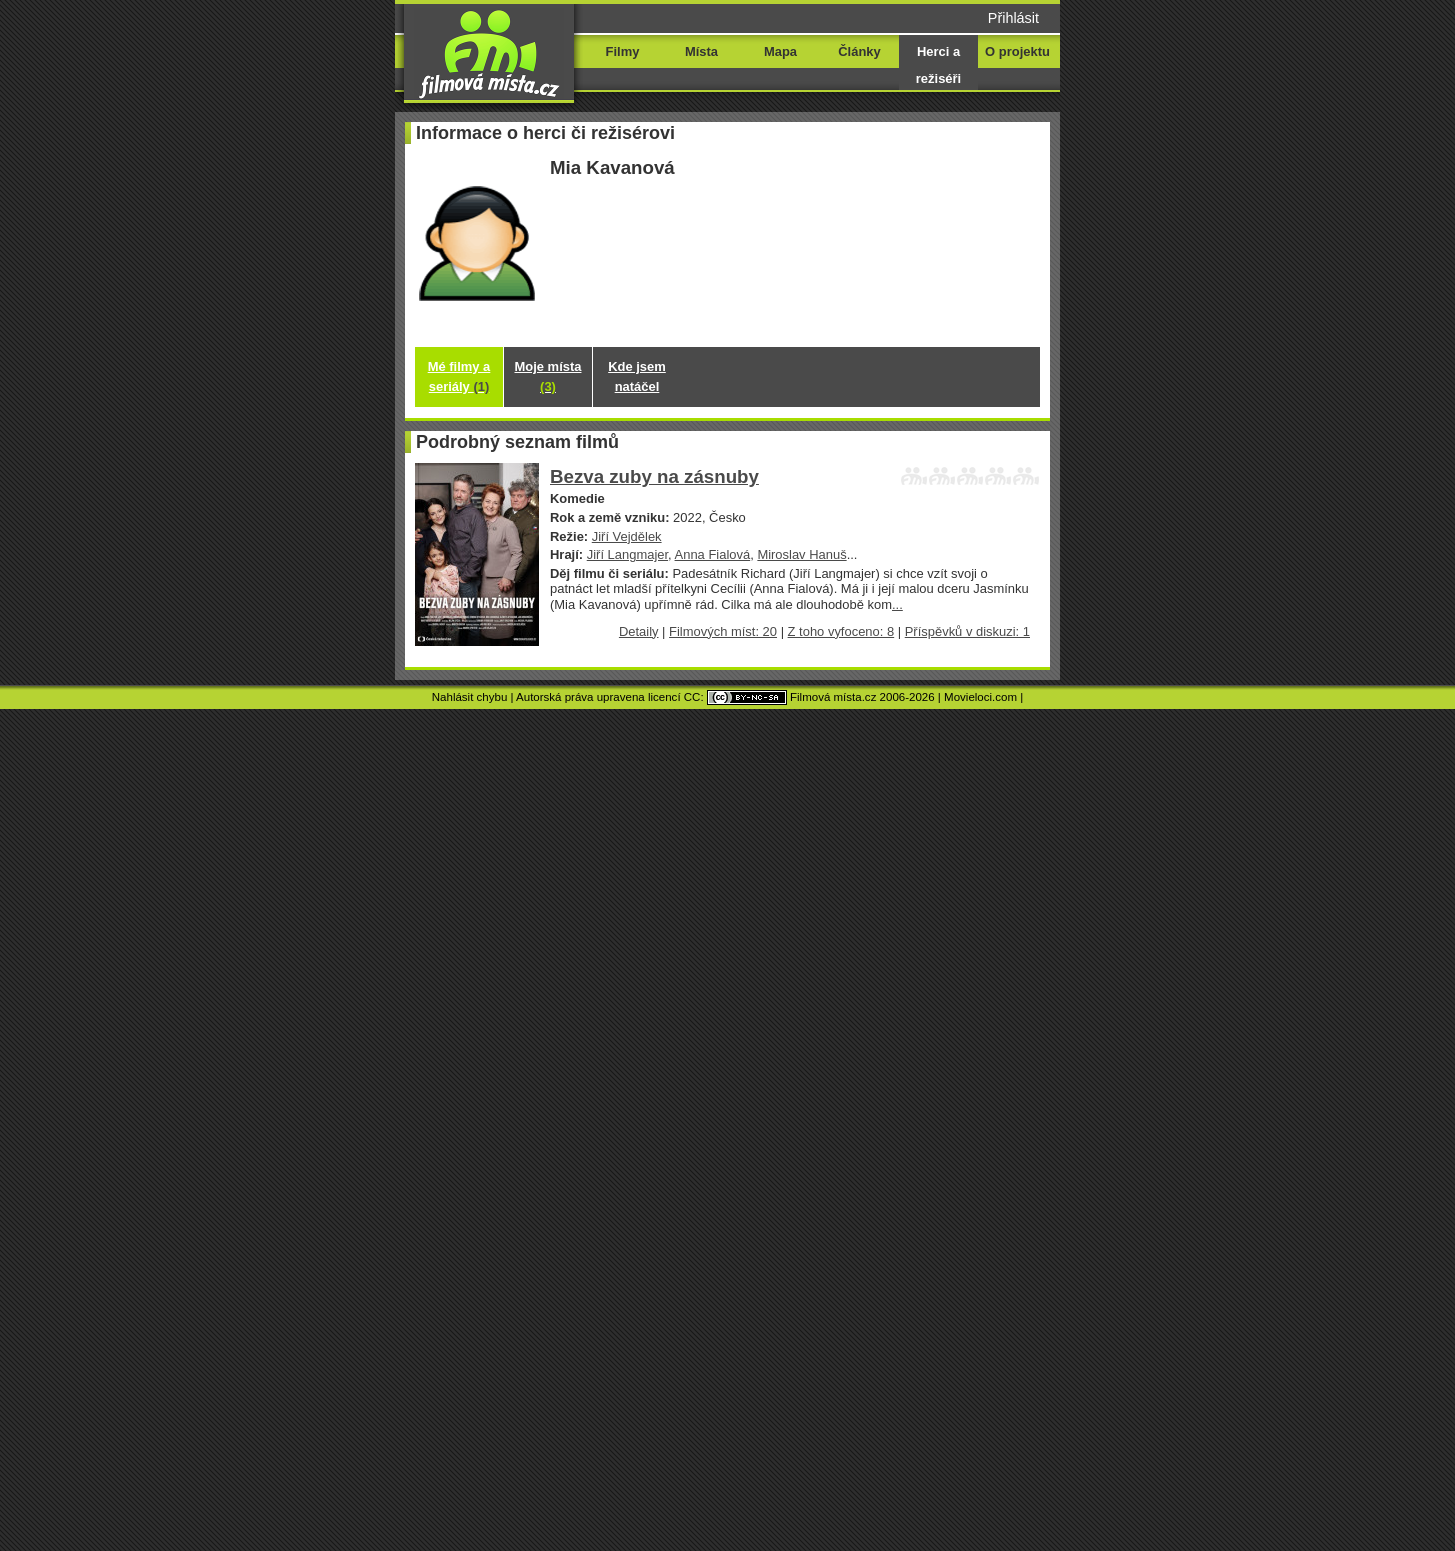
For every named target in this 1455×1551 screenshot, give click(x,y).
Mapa (780, 51)
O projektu (1017, 51)
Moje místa (548, 376)
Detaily (639, 631)
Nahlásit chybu (470, 697)
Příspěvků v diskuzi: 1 (967, 631)
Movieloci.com (980, 697)
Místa (701, 51)
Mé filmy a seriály (459, 376)
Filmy (623, 51)
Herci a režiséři (938, 65)
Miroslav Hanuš (801, 554)
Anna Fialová (713, 554)
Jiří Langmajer (627, 554)
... (897, 604)
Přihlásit (1013, 18)
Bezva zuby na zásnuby (654, 476)
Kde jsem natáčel (637, 376)
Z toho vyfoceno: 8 (841, 631)
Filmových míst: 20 (723, 631)
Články (859, 51)
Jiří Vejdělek (627, 536)
